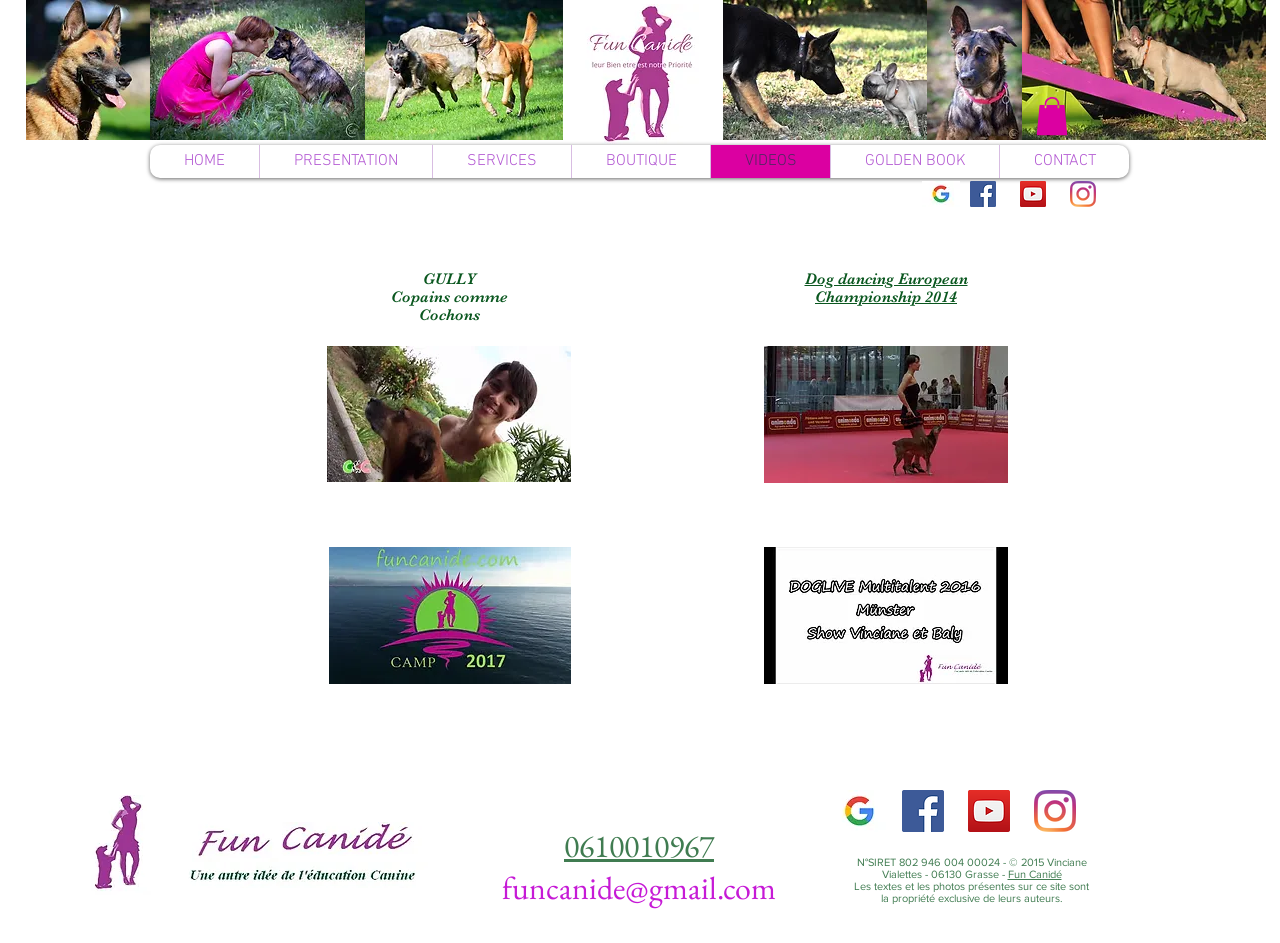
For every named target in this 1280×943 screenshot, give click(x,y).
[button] (1052, 116)
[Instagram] (1083, 194)
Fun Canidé (1035, 874)
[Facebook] (983, 194)
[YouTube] (1033, 194)
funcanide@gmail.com (639, 888)
